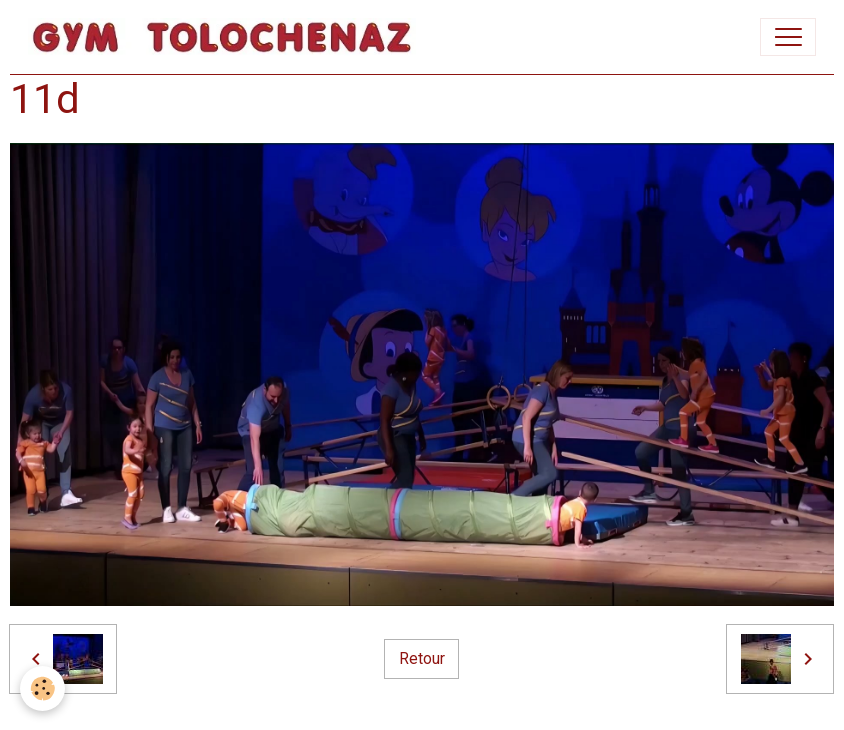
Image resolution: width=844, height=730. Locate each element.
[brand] (226, 37)
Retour (422, 658)
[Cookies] (42, 688)
